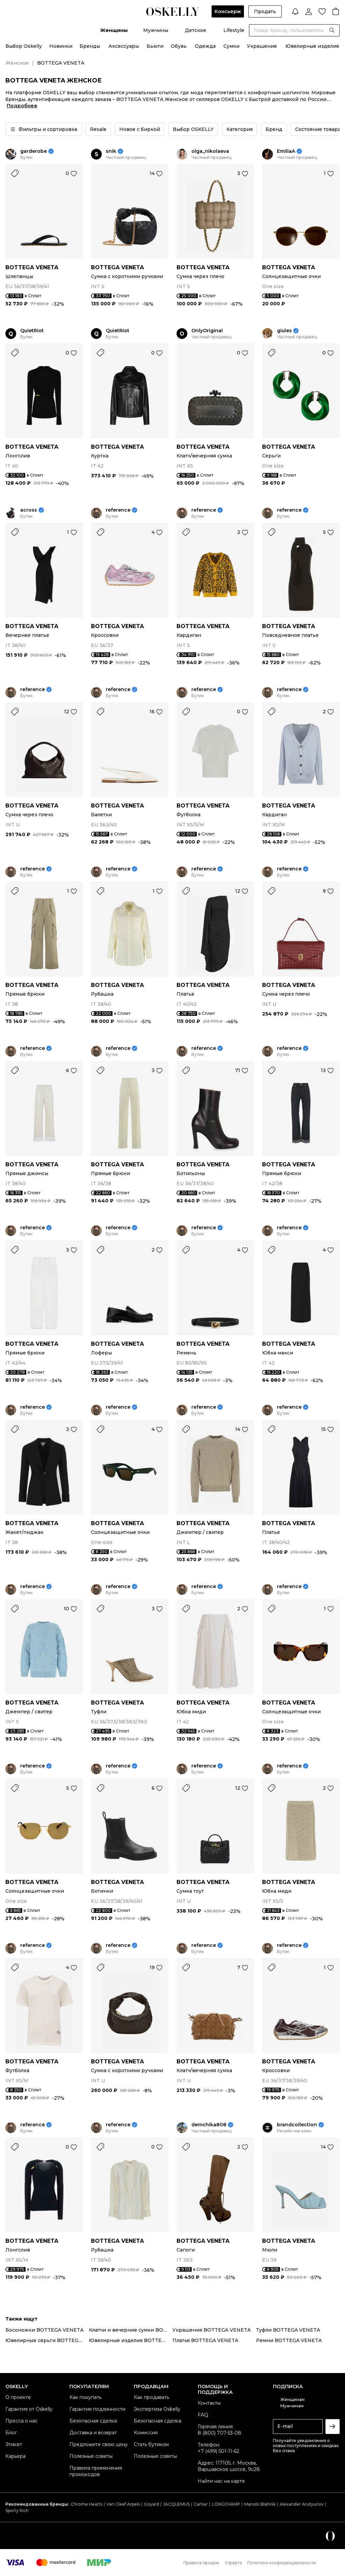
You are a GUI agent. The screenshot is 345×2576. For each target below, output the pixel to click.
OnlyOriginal (207, 331)
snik (111, 151)
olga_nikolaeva (210, 151)
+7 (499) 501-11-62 (218, 2451)
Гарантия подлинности (97, 2409)
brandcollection (297, 2125)
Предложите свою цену (98, 2444)
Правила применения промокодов (95, 2471)
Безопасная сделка (93, 2421)
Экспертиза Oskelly (157, 2409)
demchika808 (208, 2125)
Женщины (114, 30)
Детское (195, 30)
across (28, 510)
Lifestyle (233, 30)
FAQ (203, 2415)
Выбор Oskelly (23, 46)
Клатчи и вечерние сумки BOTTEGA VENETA (130, 2330)
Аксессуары (123, 46)
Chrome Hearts (86, 2504)
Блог (11, 2433)
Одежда (205, 46)
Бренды (90, 46)
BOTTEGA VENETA (31, 267)
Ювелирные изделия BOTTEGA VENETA (130, 2340)
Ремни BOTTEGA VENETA (289, 2340)
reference (118, 510)
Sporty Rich (17, 2510)
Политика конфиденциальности (281, 2562)
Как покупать (85, 2397)
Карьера (15, 2456)
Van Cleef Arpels (123, 2504)
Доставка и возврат (93, 2433)
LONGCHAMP (226, 2504)
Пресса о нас (21, 2421)
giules (284, 331)
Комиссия (146, 2433)
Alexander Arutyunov (302, 2504)
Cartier (201, 2504)
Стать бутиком (151, 2444)
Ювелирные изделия (312, 46)
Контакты (209, 2403)
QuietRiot (32, 331)
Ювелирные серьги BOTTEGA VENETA (47, 2340)
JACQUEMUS (176, 2504)
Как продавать (151, 2397)
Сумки (231, 46)
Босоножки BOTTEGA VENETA (44, 2330)
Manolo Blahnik (260, 2504)
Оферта (233, 2562)
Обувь (179, 46)
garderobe (33, 151)
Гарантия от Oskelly (29, 2409)
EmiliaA (286, 151)
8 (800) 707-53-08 (219, 2433)
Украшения (262, 46)
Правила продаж (201, 2562)
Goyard (151, 2504)
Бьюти (155, 46)
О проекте (18, 2397)
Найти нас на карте (221, 2481)
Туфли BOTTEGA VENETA (288, 2330)
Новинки (60, 46)
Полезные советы (91, 2456)
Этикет (13, 2444)
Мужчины (155, 30)
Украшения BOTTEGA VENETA (211, 2330)
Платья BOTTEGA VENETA (205, 2340)
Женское (17, 63)
